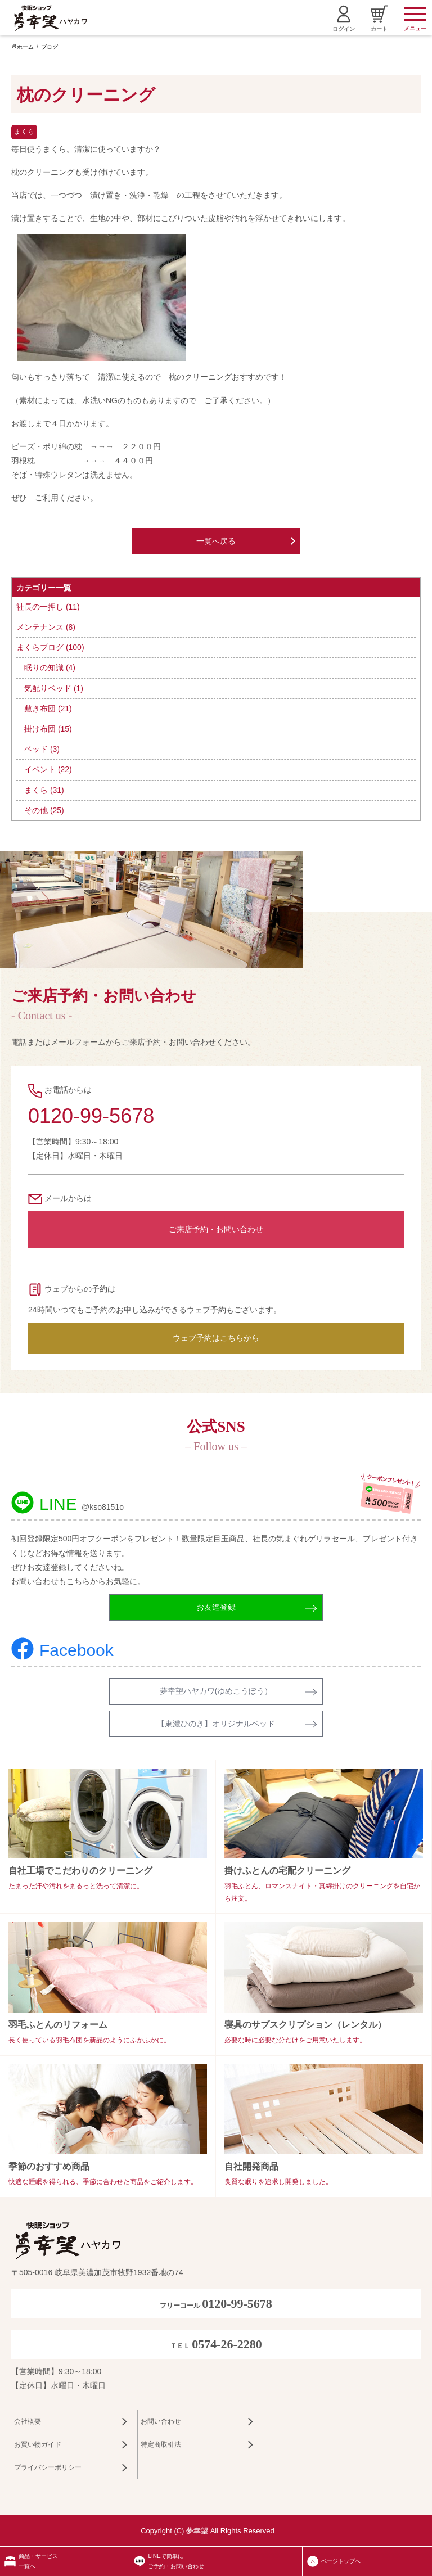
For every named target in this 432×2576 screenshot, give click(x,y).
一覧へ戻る (216, 540)
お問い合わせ (161, 2421)
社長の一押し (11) (48, 606)
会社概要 (27, 2421)
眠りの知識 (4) (49, 667)
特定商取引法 (161, 2444)
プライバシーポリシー (48, 2467)
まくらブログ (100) (50, 647)
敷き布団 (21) (48, 708)
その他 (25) (44, 810)
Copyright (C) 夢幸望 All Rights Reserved (207, 2531)
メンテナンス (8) (45, 626)
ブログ (49, 47)
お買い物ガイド (37, 2444)
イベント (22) (48, 769)
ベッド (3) (42, 749)
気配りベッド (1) (53, 688)
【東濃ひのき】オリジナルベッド (216, 1723)
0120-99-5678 (91, 1115)
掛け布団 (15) (48, 728)
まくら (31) (44, 790)
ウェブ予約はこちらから (216, 1337)
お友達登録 (216, 1607)
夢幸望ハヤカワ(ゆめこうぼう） (216, 1690)
